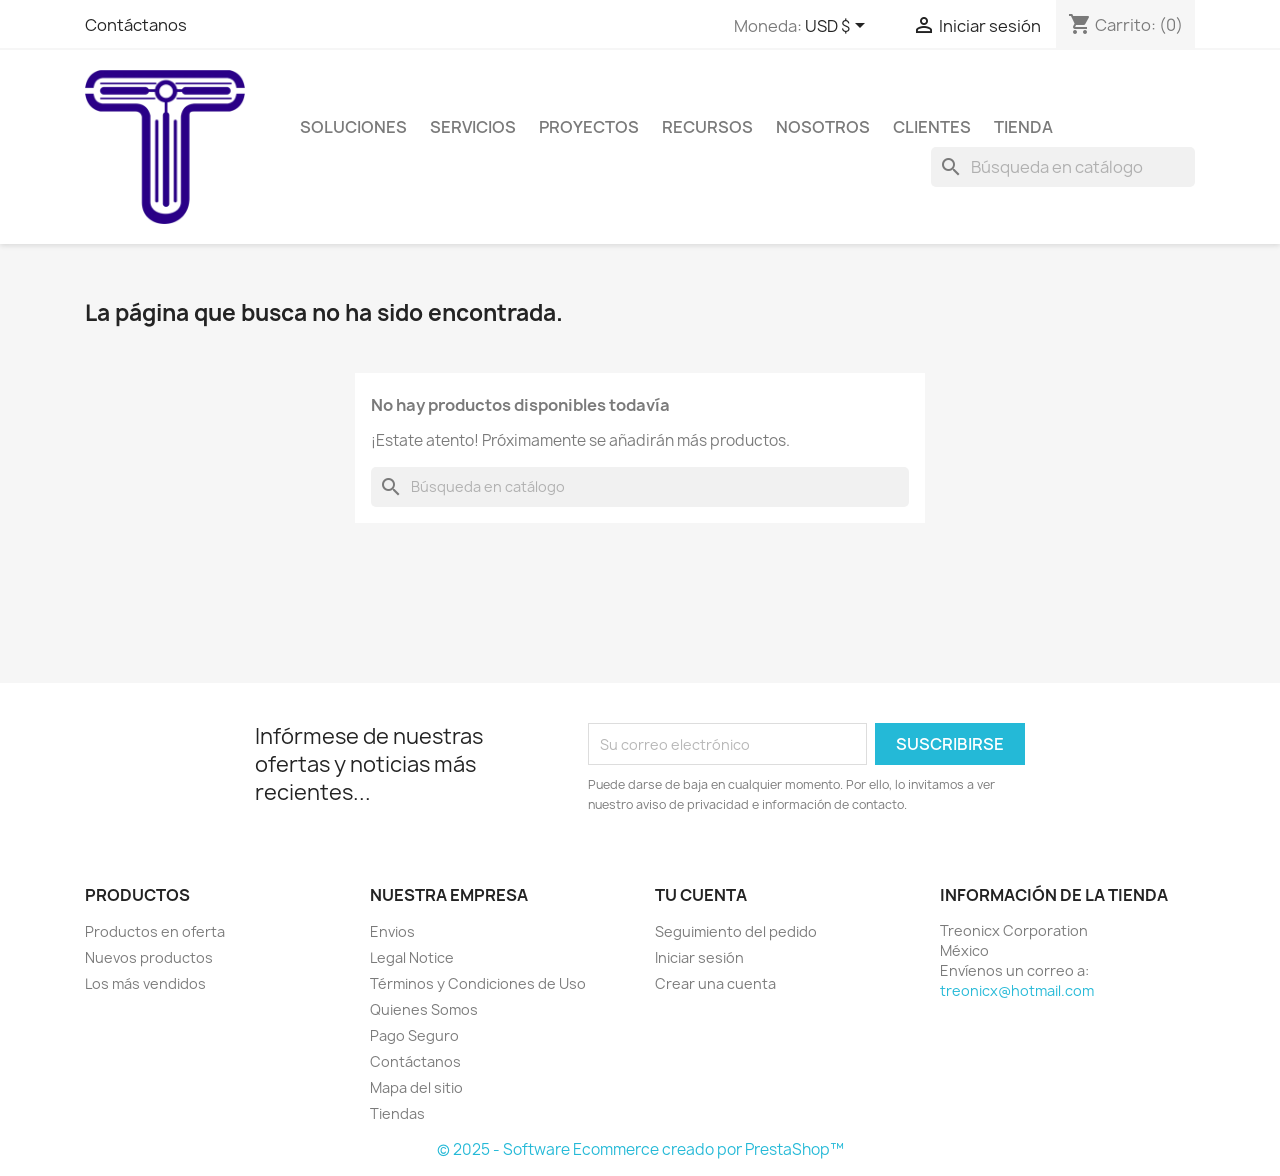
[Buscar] (1063, 167)
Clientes (932, 127)
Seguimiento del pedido (736, 931)
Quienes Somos (424, 1009)
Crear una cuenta (715, 983)
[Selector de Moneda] (838, 27)
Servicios (473, 127)
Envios (392, 931)
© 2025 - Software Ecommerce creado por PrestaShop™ (640, 1149)
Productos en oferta (155, 931)
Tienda (1023, 127)
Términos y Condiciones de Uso (478, 983)
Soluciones (353, 127)
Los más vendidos (145, 983)
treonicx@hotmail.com (1017, 990)
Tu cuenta (701, 895)
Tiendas (397, 1113)
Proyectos (589, 127)
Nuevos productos (149, 957)
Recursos (707, 127)
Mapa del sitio (416, 1087)
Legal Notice (412, 957)
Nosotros (823, 127)
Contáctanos (136, 25)
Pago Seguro (414, 1035)
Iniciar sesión (699, 957)
